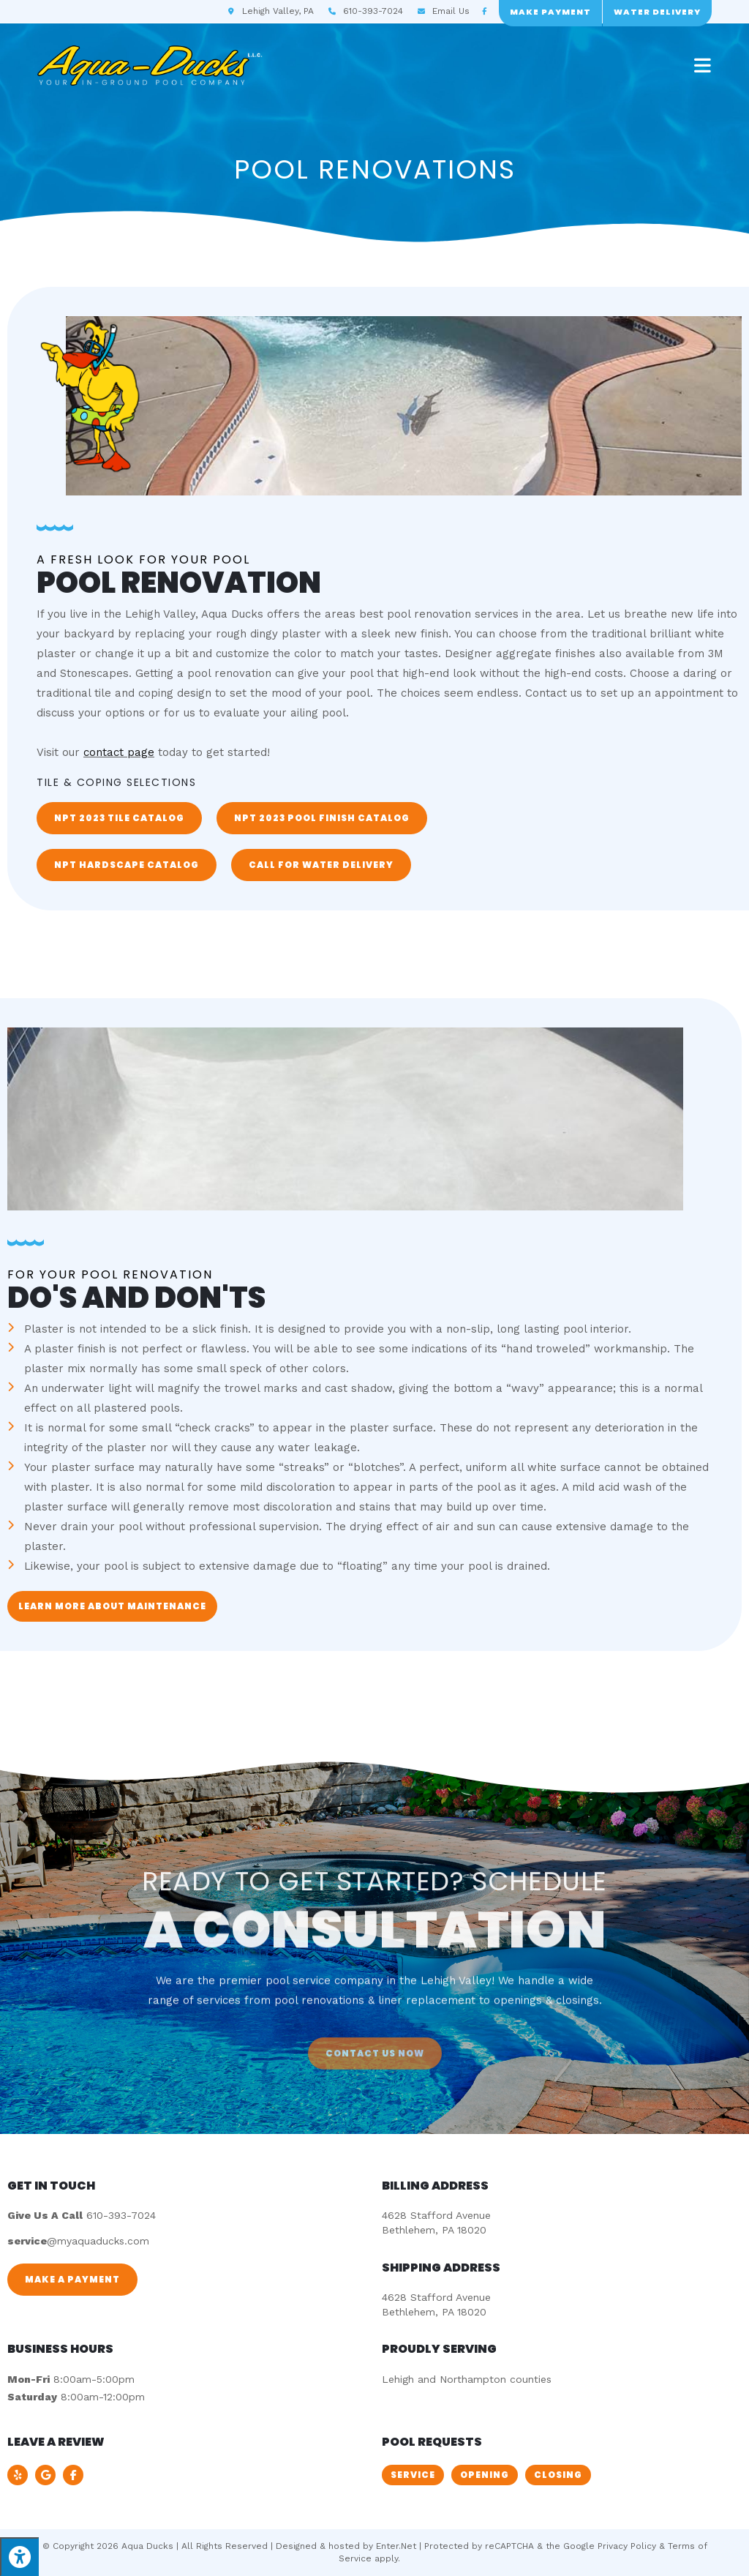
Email (451, 11)
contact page (118, 752)
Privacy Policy (627, 2546)
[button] (119, 818)
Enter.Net (396, 2546)
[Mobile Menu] (702, 65)
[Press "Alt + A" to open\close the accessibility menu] (19, 2556)
